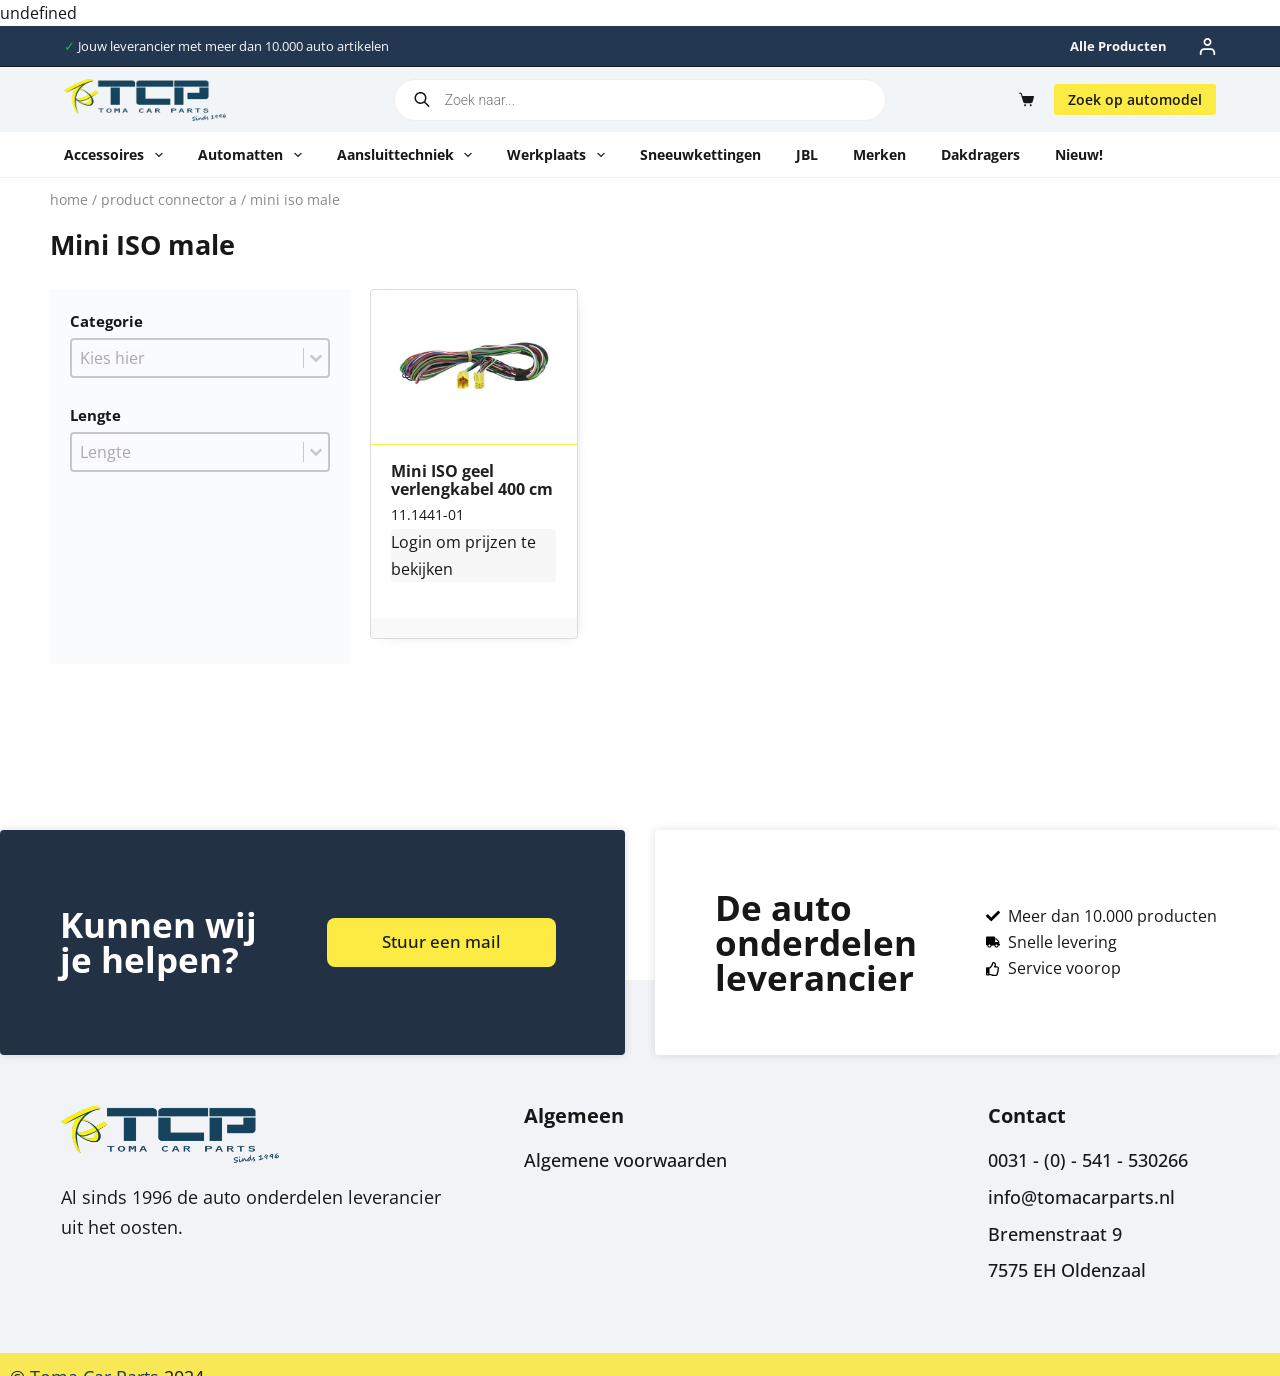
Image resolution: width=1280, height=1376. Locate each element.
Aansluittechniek (409, 155)
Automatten (254, 155)
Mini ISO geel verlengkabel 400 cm (472, 480)
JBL (807, 154)
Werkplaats (560, 155)
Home (69, 199)
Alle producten (1118, 46)
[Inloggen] (1207, 46)
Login (411, 542)
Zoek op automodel (1135, 99)
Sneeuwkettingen (700, 154)
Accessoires (117, 155)
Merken (879, 154)
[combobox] (187, 358)
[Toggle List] (316, 358)
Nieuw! (1079, 154)
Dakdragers (980, 154)
